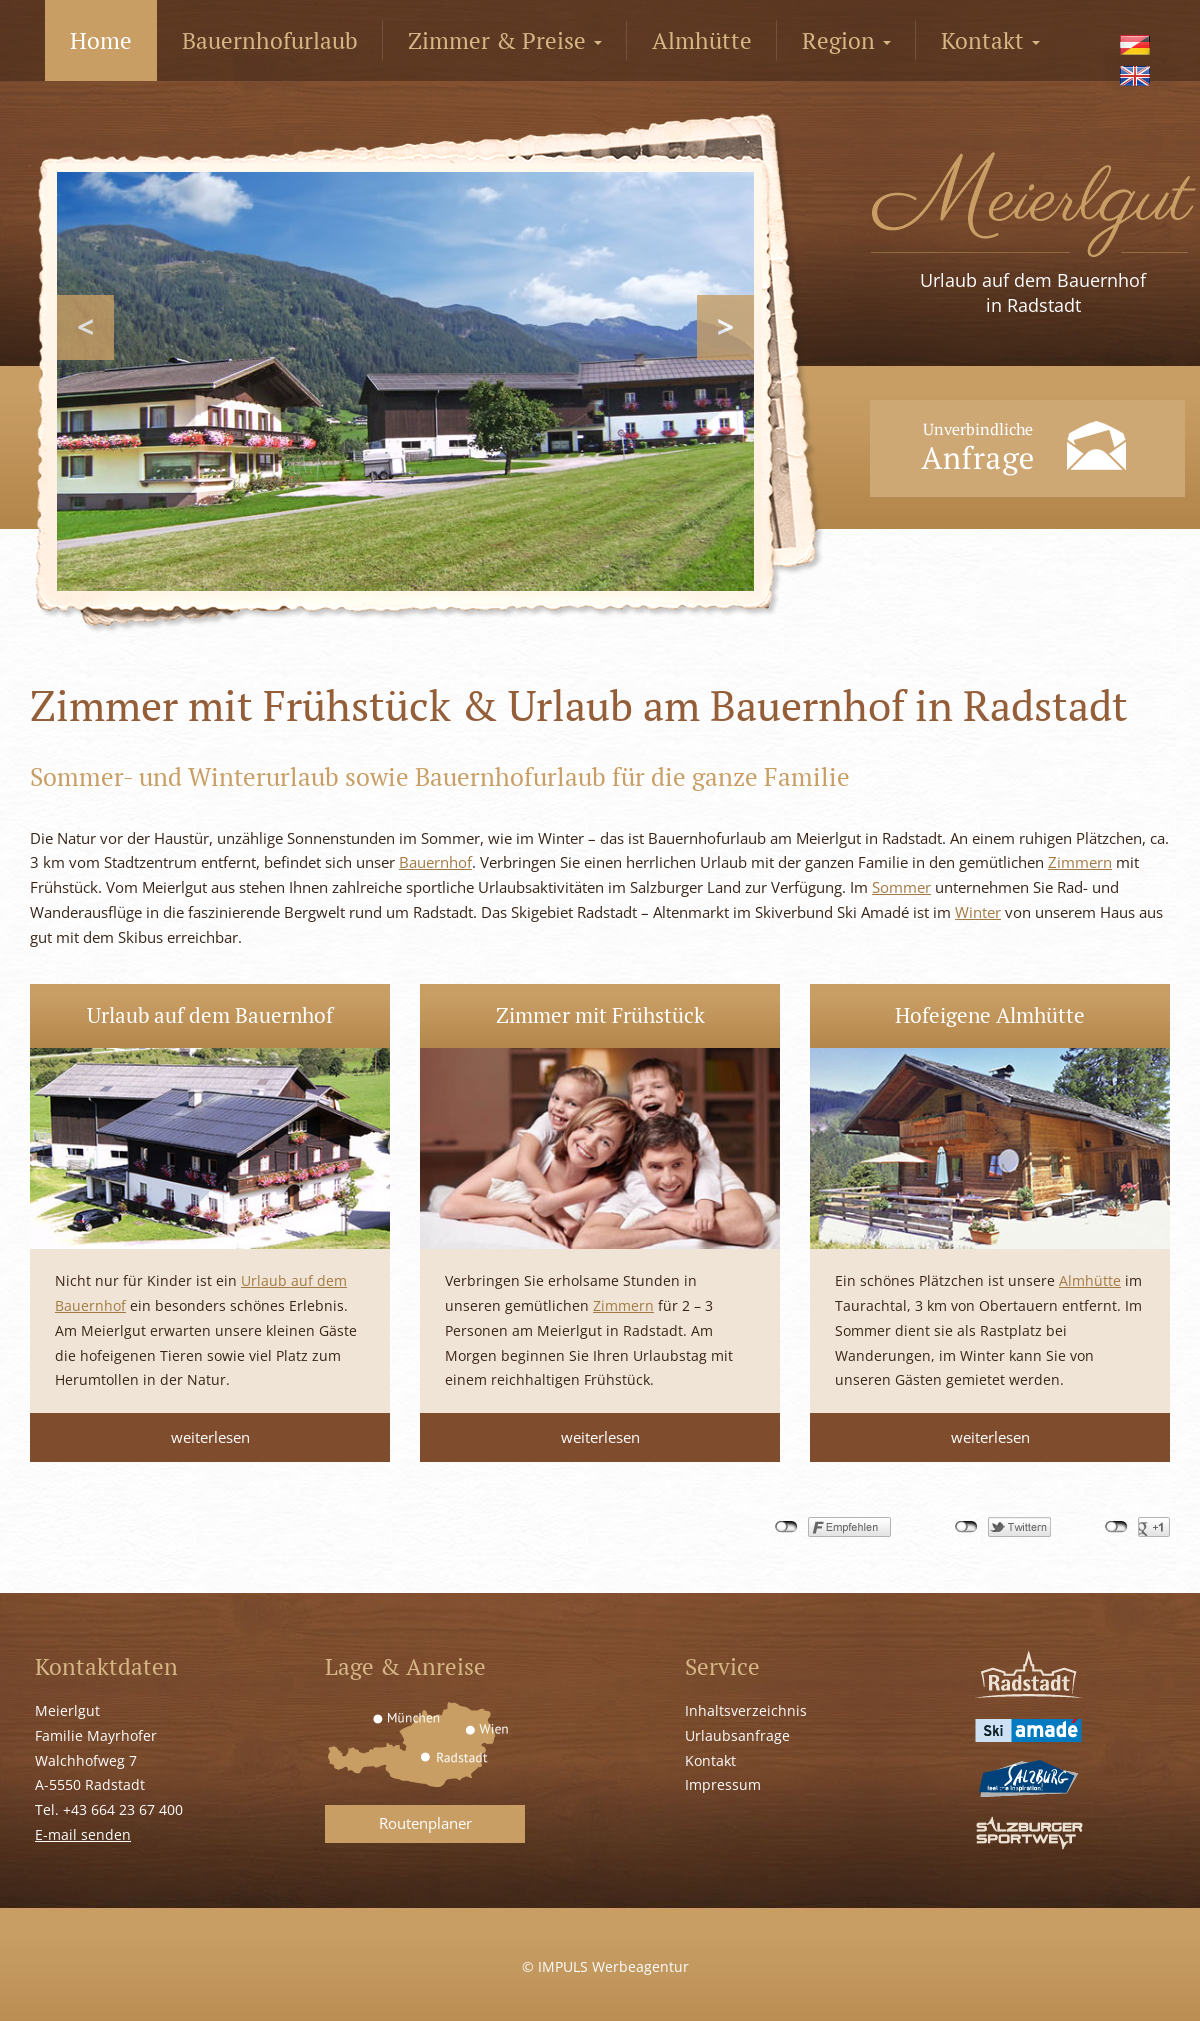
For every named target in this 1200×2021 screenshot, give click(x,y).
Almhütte (702, 40)
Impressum (723, 1784)
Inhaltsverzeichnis (746, 1710)
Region (846, 40)
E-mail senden (83, 1834)
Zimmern (1080, 862)
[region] (405, 381)
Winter (978, 912)
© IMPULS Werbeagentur (605, 1966)
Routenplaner (425, 1823)
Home (101, 40)
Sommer (901, 887)
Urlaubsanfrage (737, 1735)
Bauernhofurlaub (270, 40)
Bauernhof (435, 862)
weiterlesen (210, 1437)
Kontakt (990, 40)
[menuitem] (1137, 44)
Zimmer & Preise (505, 40)
